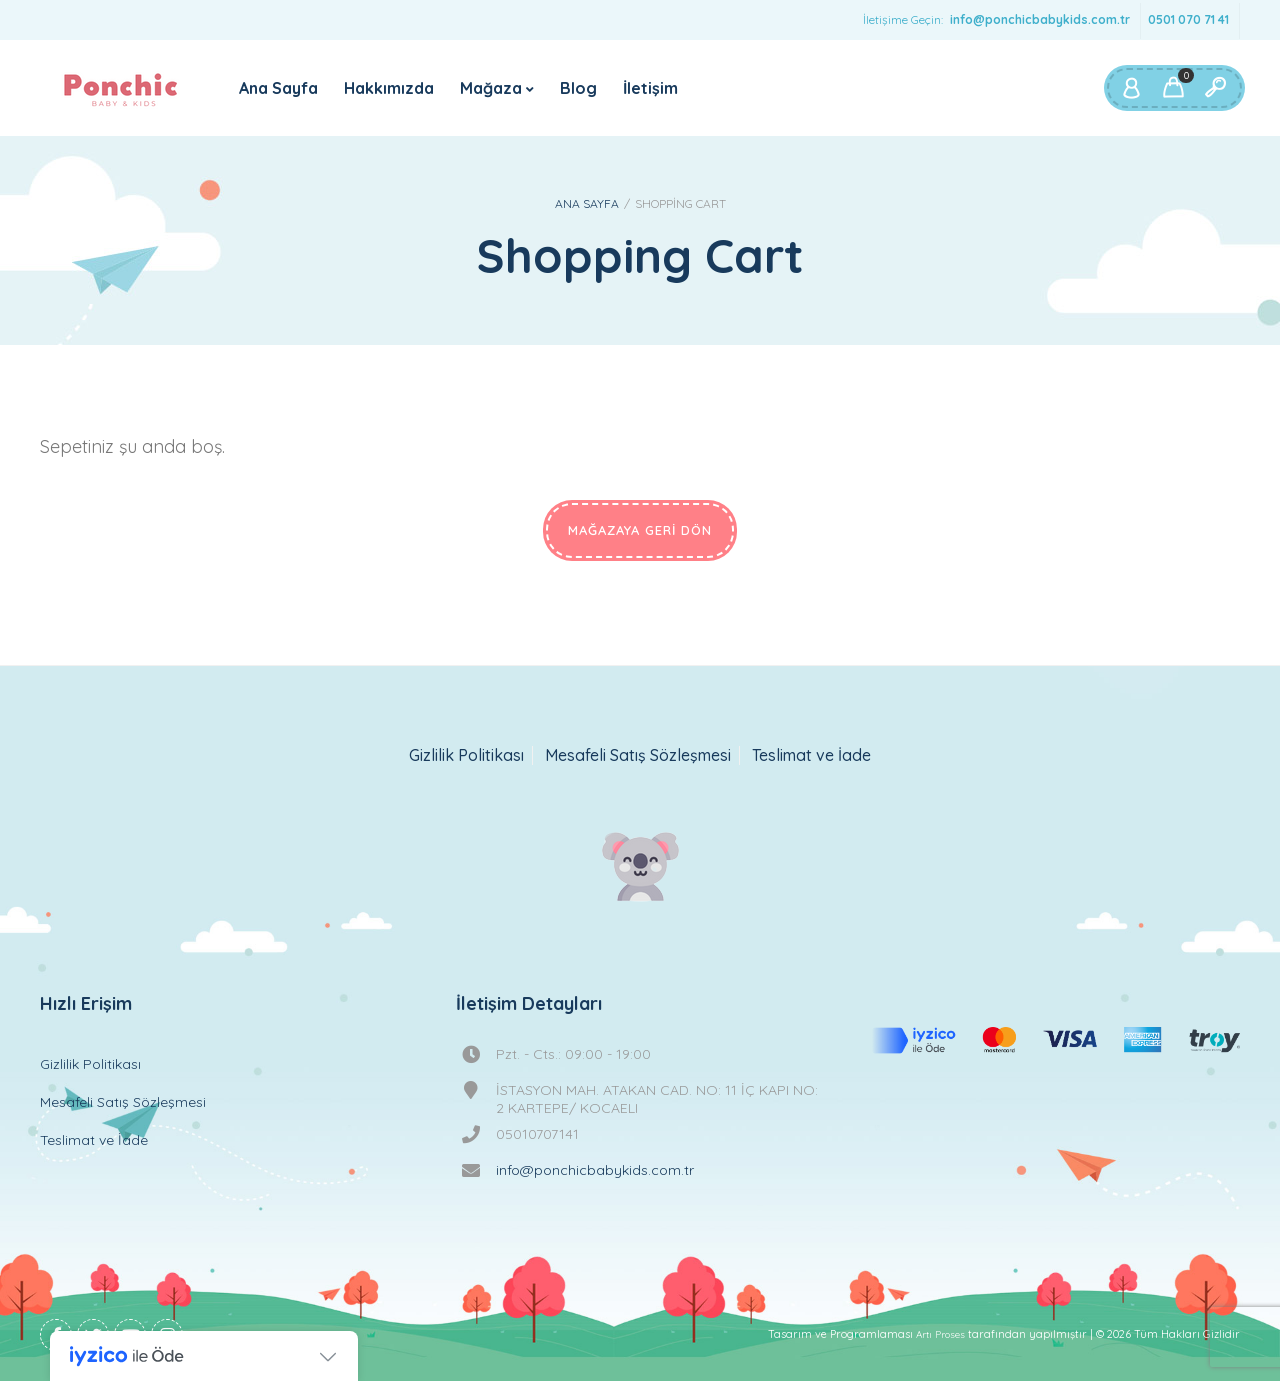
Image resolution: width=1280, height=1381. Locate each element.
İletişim (650, 88)
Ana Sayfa (278, 88)
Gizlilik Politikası (466, 755)
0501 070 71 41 (1188, 19)
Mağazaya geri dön (640, 530)
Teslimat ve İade (811, 755)
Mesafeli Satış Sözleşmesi (638, 755)
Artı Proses (940, 1334)
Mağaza (491, 88)
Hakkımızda (389, 88)
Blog (578, 88)
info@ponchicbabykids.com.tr (1040, 19)
